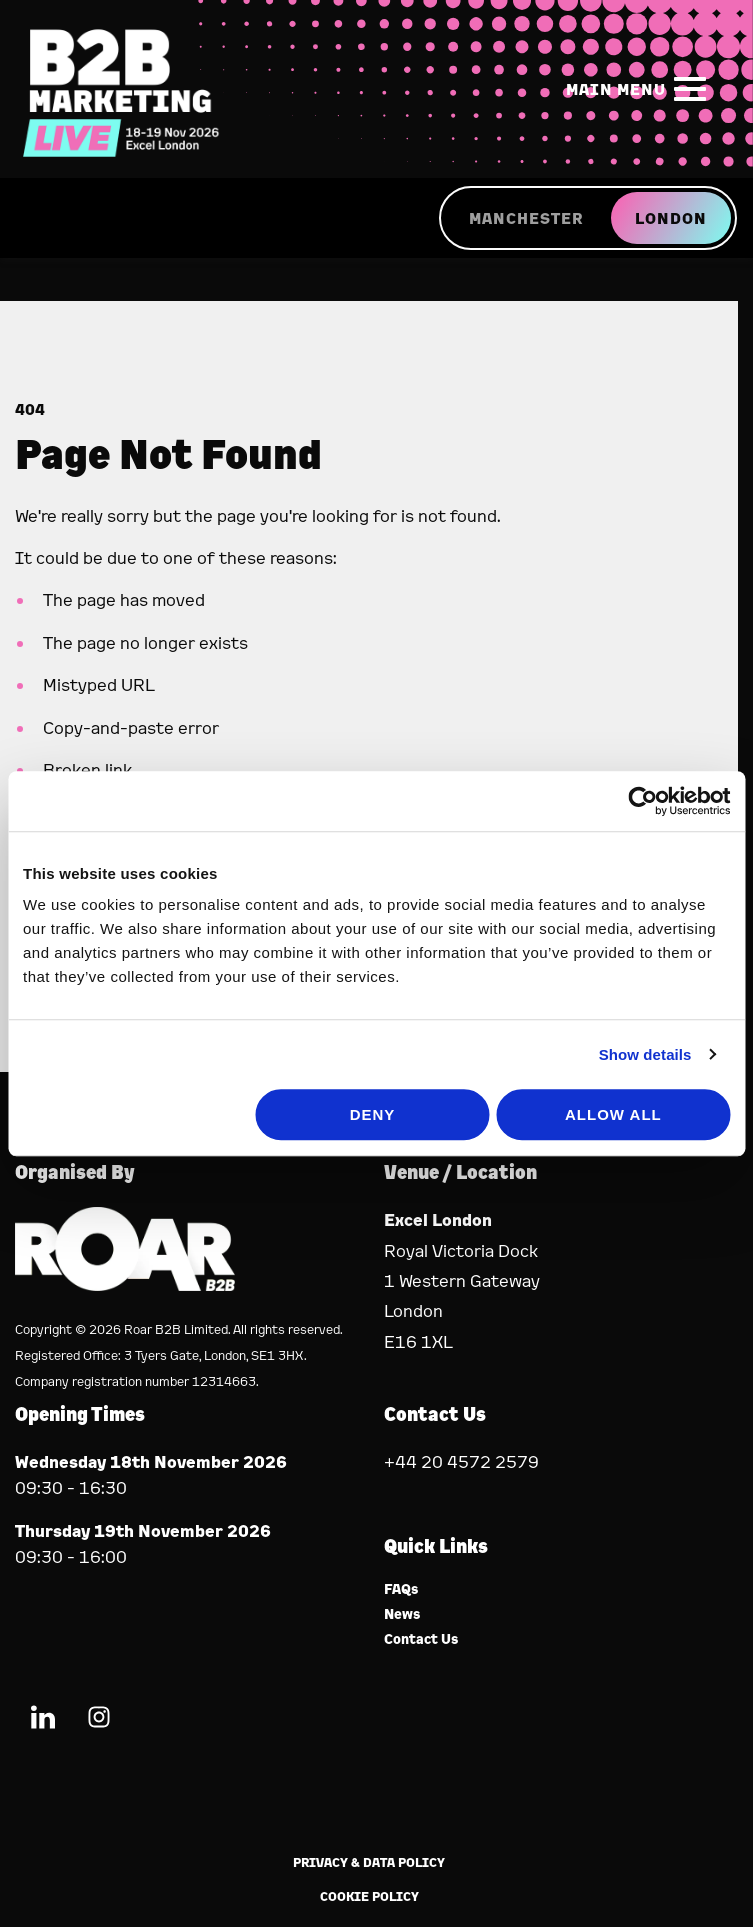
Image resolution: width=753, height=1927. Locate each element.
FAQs (401, 1589)
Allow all (613, 1114)
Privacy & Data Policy (369, 1862)
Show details (645, 1054)
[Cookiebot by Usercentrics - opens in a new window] (642, 801)
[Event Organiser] (125, 1284)
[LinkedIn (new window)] (43, 1720)
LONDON (671, 218)
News (402, 1614)
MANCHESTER (526, 218)
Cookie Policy (369, 1896)
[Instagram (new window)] (99, 1720)
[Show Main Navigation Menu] (640, 89)
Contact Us (421, 1639)
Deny (373, 1114)
